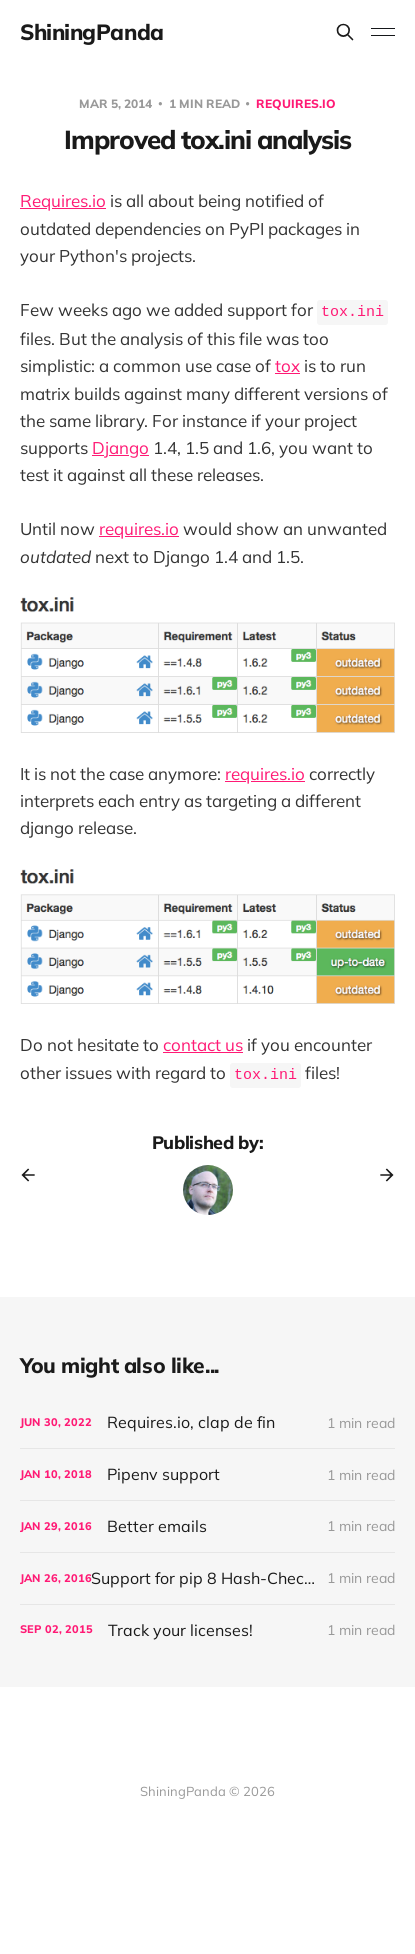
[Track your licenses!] (207, 1630)
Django (120, 447)
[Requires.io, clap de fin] (207, 1422)
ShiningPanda (92, 32)
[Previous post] (35, 1175)
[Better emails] (207, 1526)
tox (287, 365)
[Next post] (380, 1175)
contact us (203, 1044)
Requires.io (296, 103)
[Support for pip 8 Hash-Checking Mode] (207, 1578)
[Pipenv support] (207, 1474)
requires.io (139, 528)
